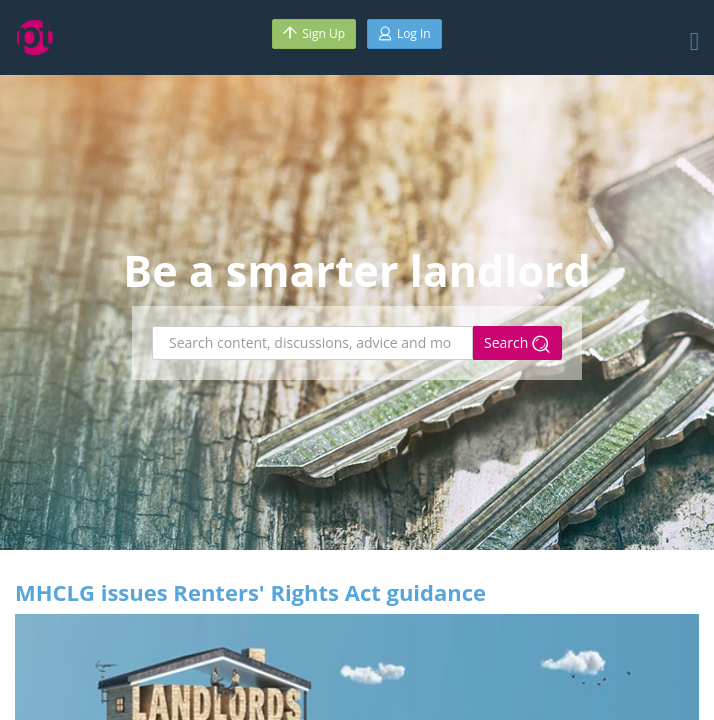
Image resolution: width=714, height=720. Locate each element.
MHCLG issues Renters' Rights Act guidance (250, 592)
